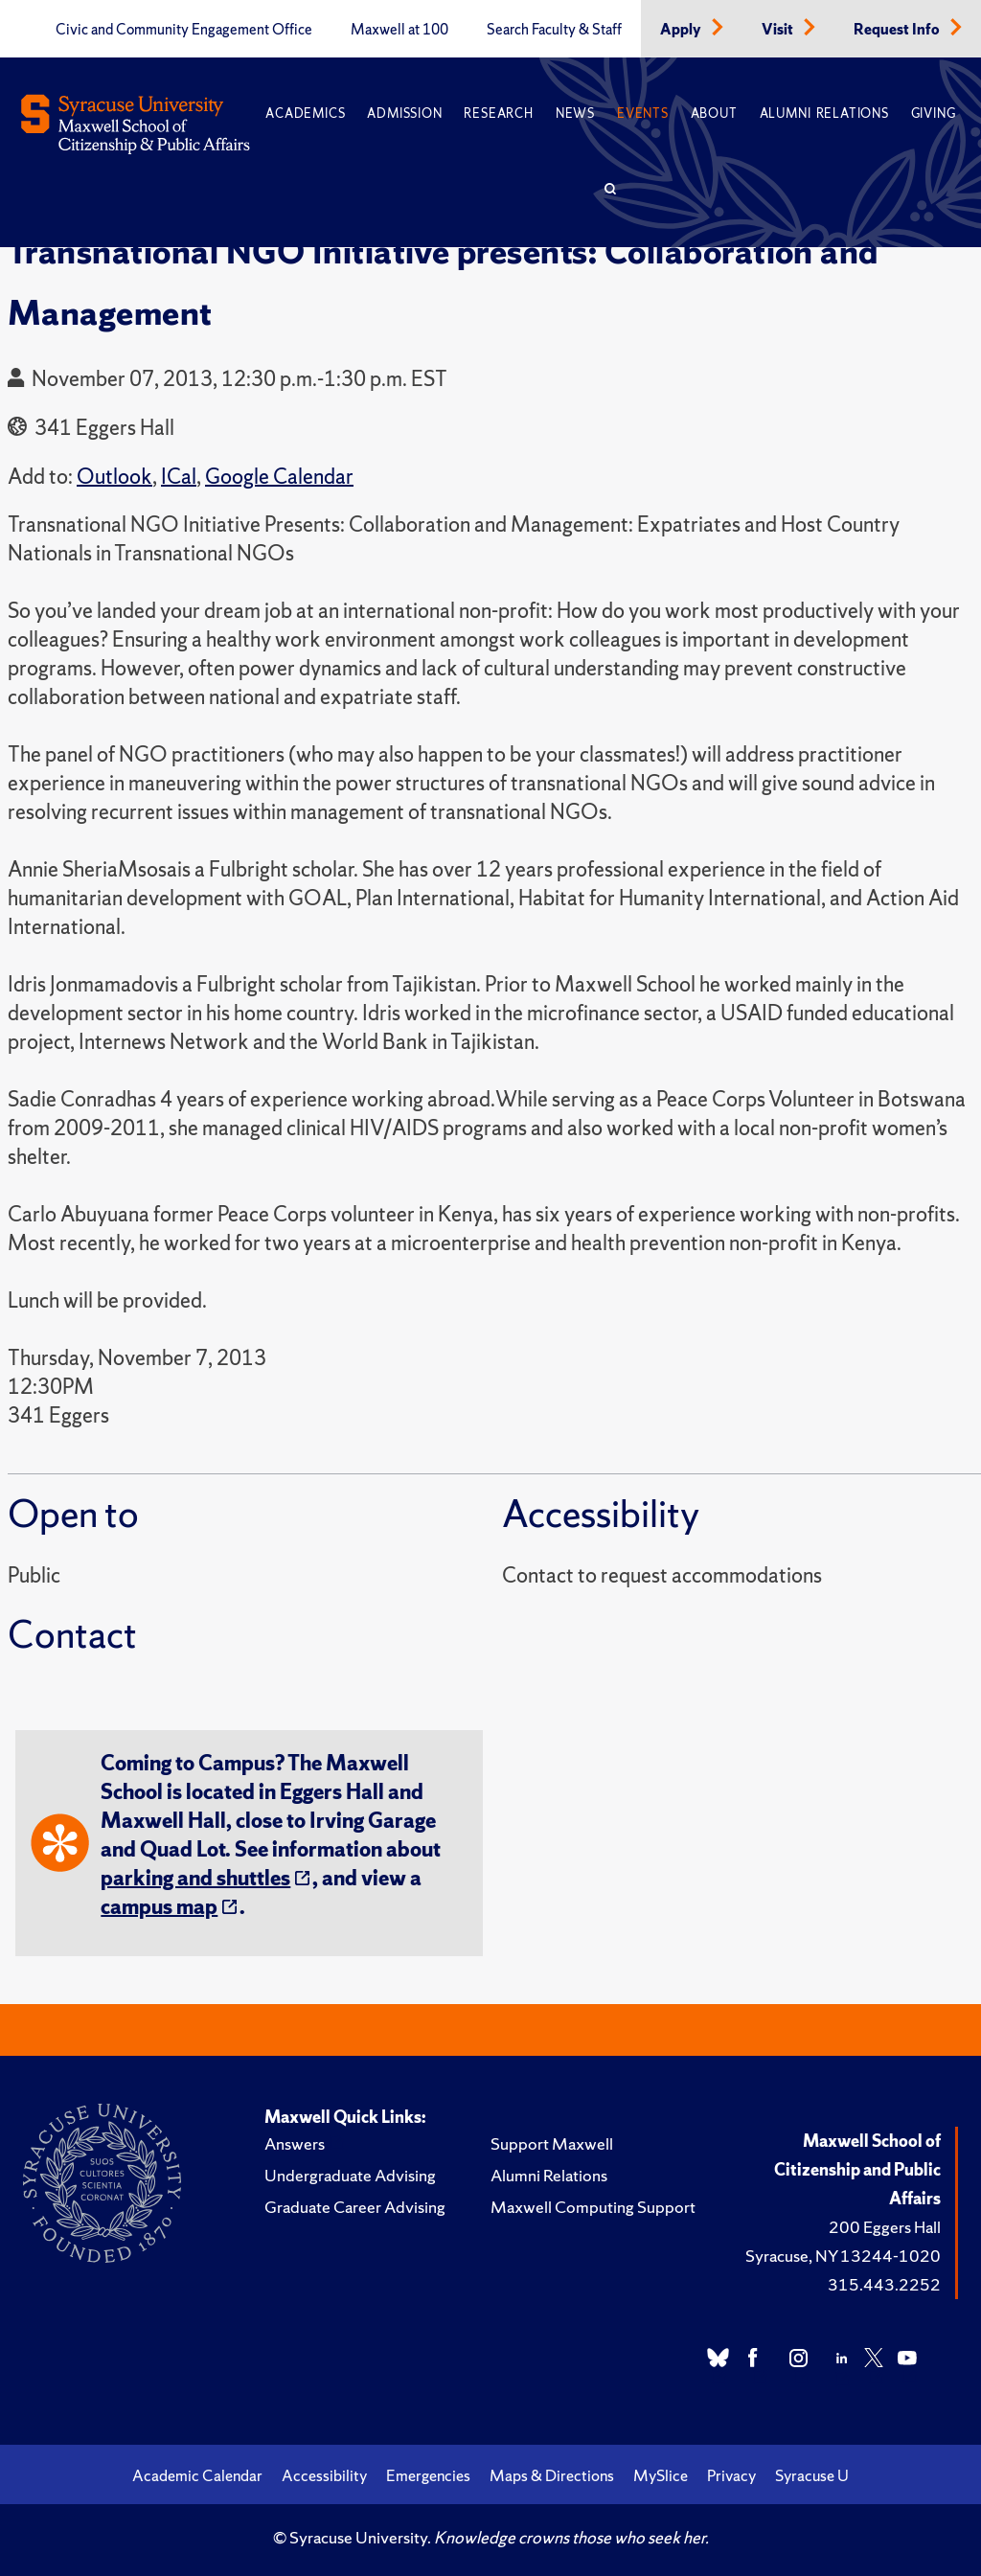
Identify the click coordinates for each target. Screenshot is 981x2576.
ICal (178, 476)
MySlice (660, 2475)
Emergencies (428, 2475)
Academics (305, 113)
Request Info (898, 29)
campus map (159, 1907)
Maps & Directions (552, 2475)
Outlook (114, 476)
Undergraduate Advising (350, 2175)
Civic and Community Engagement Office (184, 29)
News (575, 113)
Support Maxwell (551, 2143)
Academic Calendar (197, 2475)
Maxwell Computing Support (593, 2207)
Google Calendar (279, 476)
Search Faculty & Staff (554, 29)
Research (498, 113)
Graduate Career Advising (354, 2207)
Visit (779, 29)
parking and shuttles (195, 1878)
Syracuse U (812, 2475)
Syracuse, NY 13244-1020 (843, 2256)
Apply (682, 29)
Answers (294, 2143)
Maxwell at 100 (399, 29)
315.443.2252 (884, 2284)
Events (643, 113)
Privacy (731, 2475)
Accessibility (324, 2475)
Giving (933, 113)
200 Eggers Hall (885, 2227)
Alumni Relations (824, 113)
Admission (404, 113)
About (714, 113)
